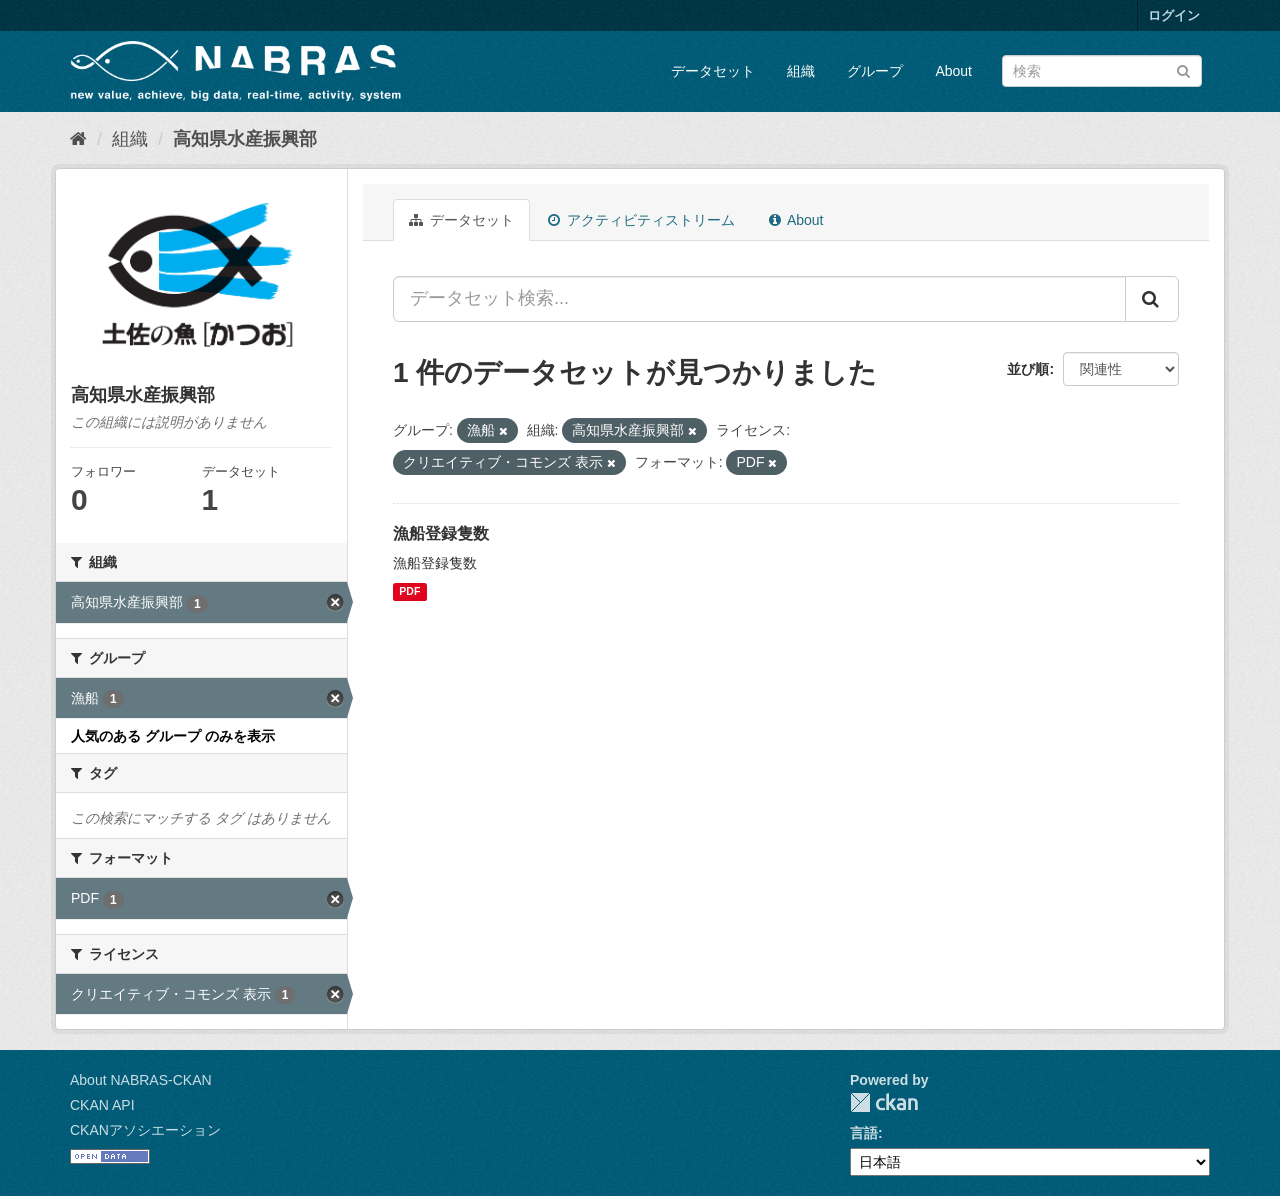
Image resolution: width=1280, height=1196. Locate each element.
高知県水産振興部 (245, 139)
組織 (801, 71)
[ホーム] (78, 139)
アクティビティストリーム (641, 220)
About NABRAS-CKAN (141, 1080)
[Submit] (1183, 69)
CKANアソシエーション (145, 1130)
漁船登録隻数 (441, 533)
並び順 (1028, 369)
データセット (713, 71)
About (953, 71)
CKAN (884, 1102)
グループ (875, 71)
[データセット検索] (1102, 71)
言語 (864, 1133)
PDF (409, 592)
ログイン (1174, 15)
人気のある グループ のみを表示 (173, 736)
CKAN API (102, 1105)
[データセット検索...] (759, 299)
